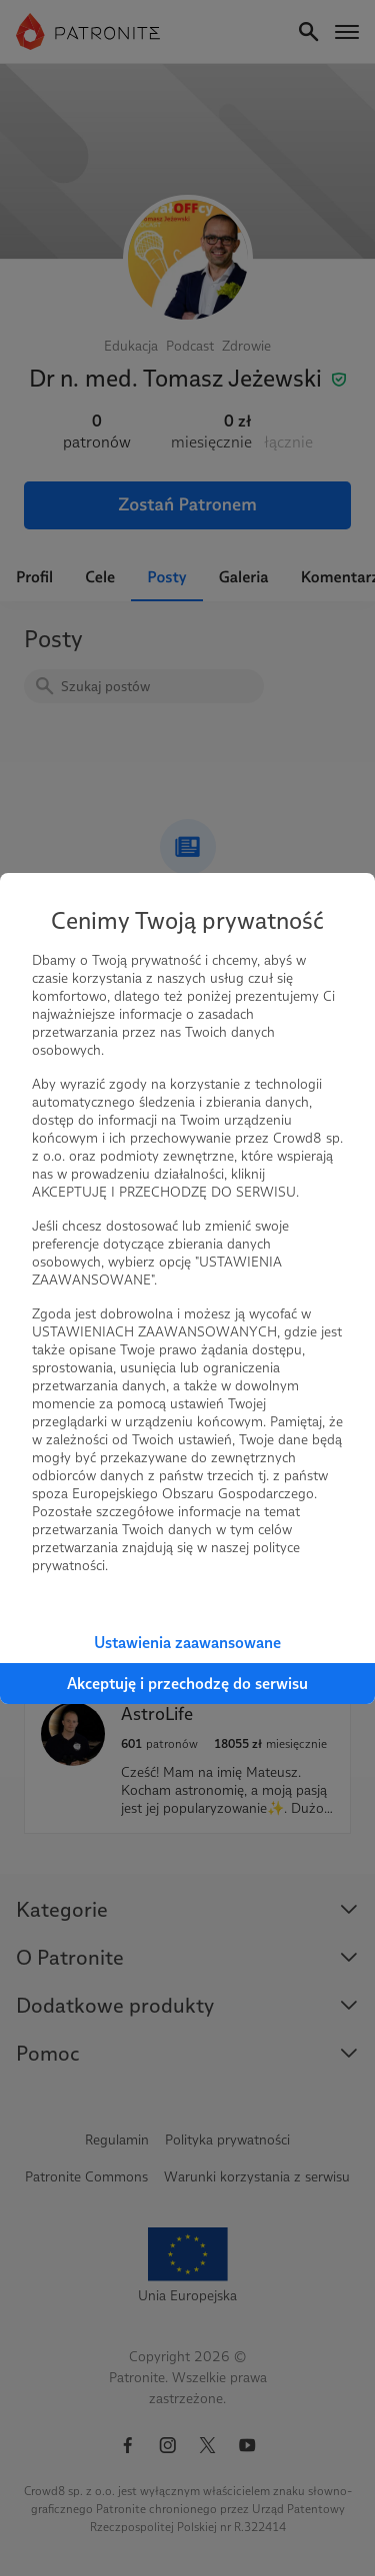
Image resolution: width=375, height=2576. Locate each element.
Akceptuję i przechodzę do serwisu (187, 1683)
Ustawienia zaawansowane (187, 1642)
